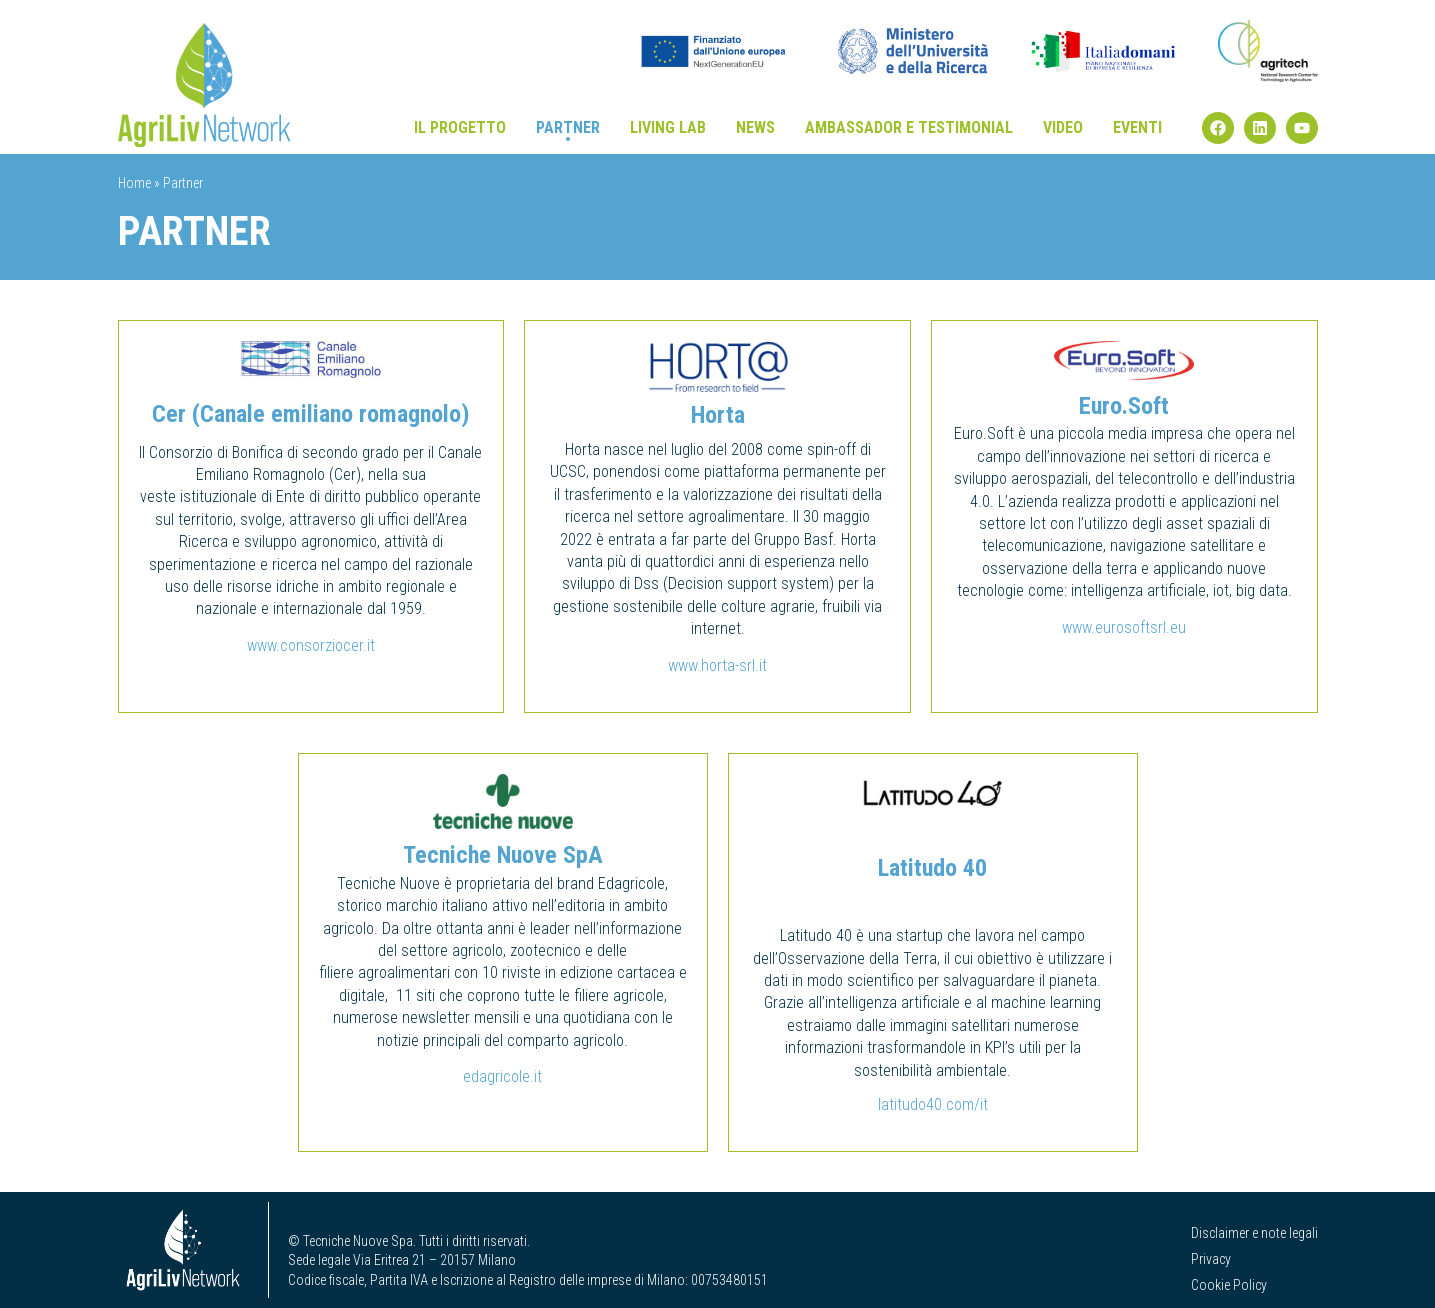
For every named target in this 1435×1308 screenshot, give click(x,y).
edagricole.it (502, 1076)
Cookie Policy (1229, 1285)
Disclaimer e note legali (1254, 1233)
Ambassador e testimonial (909, 127)
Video (1063, 127)
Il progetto (460, 127)
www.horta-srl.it (717, 665)
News (755, 127)
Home (134, 183)
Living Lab (668, 127)
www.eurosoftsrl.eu (1124, 627)
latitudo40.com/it (933, 1104)
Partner (568, 127)
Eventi (1137, 127)
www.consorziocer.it (311, 645)
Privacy (1211, 1259)
